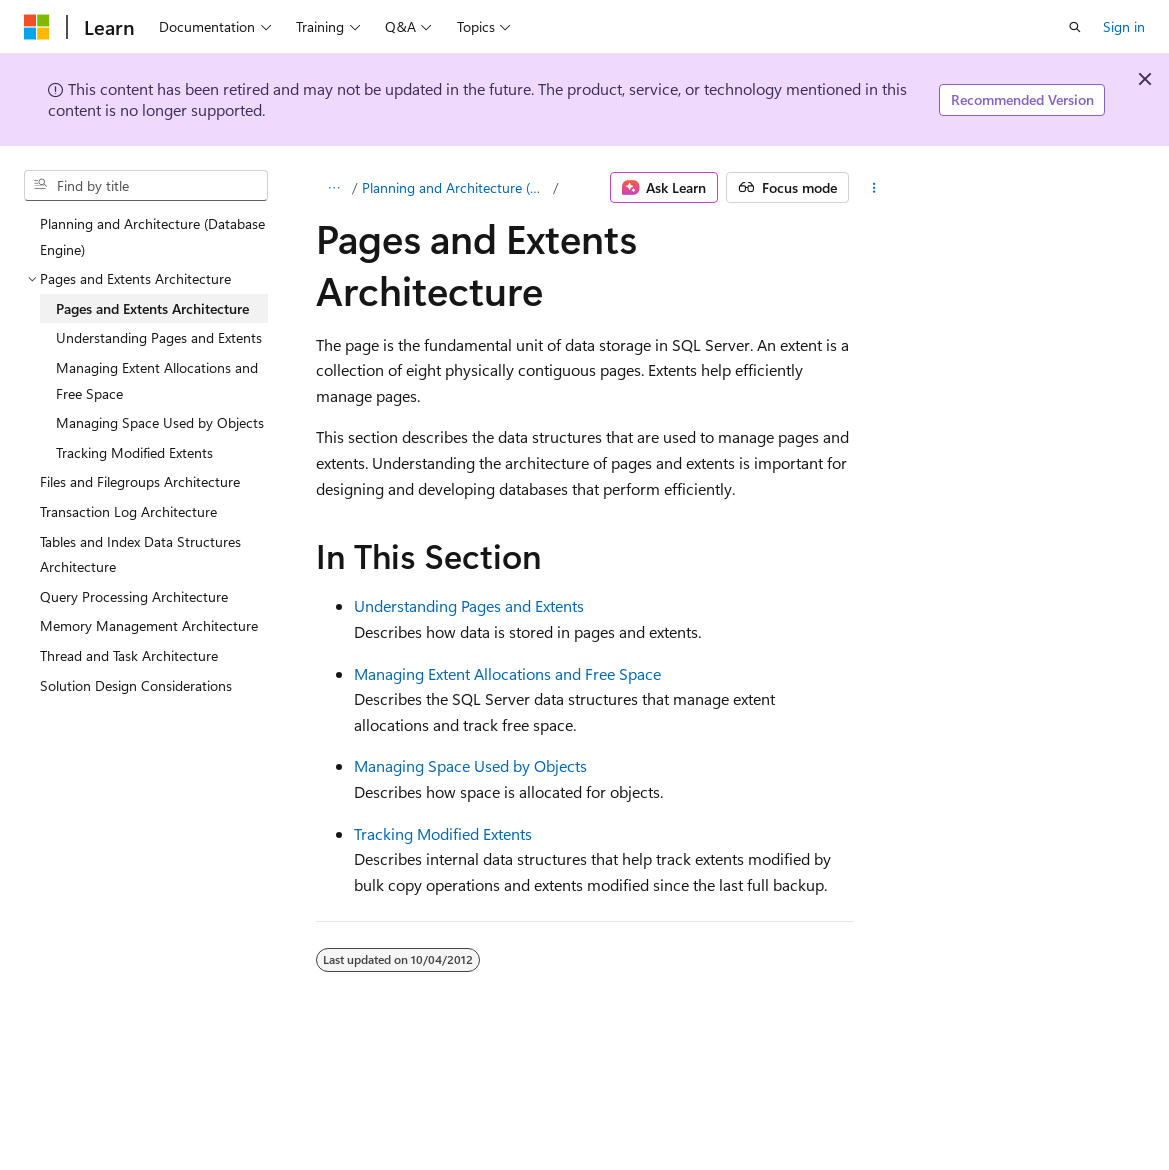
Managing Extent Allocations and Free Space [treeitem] (157, 380)
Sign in (1124, 26)
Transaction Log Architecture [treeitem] (128, 511)
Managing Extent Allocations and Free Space (507, 673)
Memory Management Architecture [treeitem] (149, 625)
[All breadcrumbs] (333, 188)
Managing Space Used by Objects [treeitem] (160, 422)
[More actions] (874, 188)
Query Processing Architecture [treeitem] (134, 596)
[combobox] (146, 186)
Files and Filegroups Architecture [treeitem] (140, 481)
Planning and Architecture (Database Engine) (455, 187)
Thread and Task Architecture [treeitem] (129, 655)
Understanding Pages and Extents (469, 605)
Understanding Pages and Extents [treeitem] (159, 337)
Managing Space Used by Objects (470, 765)
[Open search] (1075, 27)
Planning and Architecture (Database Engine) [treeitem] (152, 236)
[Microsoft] (37, 27)
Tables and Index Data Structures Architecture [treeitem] (140, 554)
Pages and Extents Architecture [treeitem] (152, 308)
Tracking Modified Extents (443, 833)
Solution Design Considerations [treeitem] (136, 685)
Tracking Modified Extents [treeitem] (134, 452)
